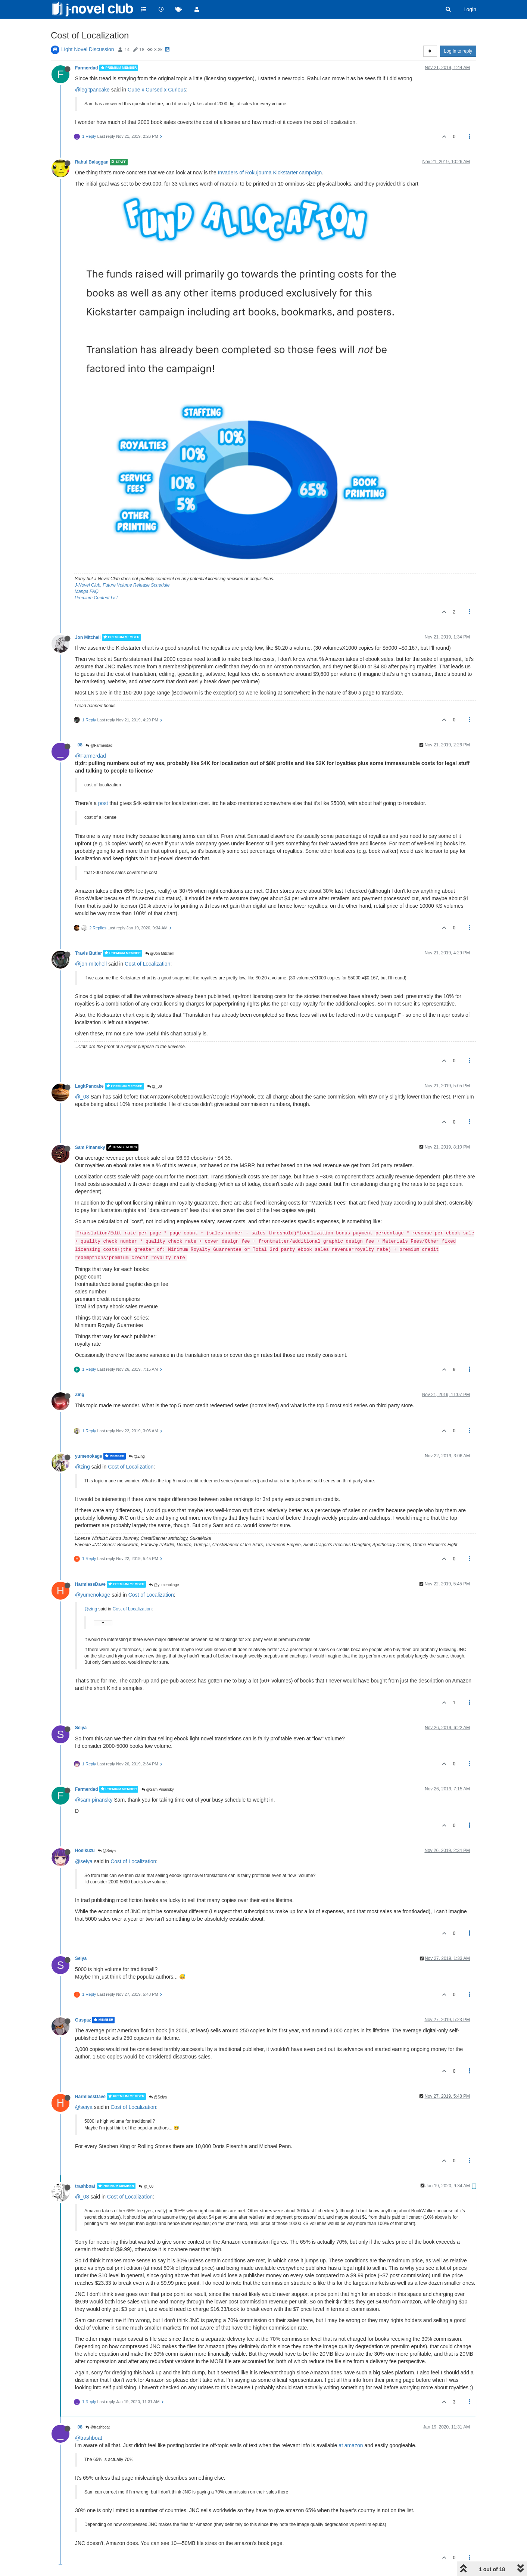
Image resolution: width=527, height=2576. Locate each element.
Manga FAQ (87, 591)
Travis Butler (88, 953)
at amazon (351, 2445)
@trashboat (97, 2427)
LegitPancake (89, 1086)
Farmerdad (86, 68)
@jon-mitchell (91, 964)
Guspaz (83, 2020)
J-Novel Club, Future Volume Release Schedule (122, 585)
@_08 (154, 1086)
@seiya (84, 1861)
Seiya (81, 1727)
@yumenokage (164, 1585)
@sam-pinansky (94, 1800)
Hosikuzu (85, 1850)
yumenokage (88, 1456)
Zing (79, 1394)
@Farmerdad (98, 745)
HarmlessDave (90, 1584)
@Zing (136, 1456)
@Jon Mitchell (159, 953)
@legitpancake (92, 90)
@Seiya (107, 1851)
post (103, 803)
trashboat (85, 2185)
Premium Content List (96, 597)
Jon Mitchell (88, 637)
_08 (78, 745)
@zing (82, 1467)
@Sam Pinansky (157, 1789)
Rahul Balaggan (92, 162)
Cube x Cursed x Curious (157, 90)
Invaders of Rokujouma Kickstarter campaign (270, 172)
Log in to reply (458, 51)
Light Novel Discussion (87, 49)
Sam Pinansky (90, 1147)
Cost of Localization (147, 964)
